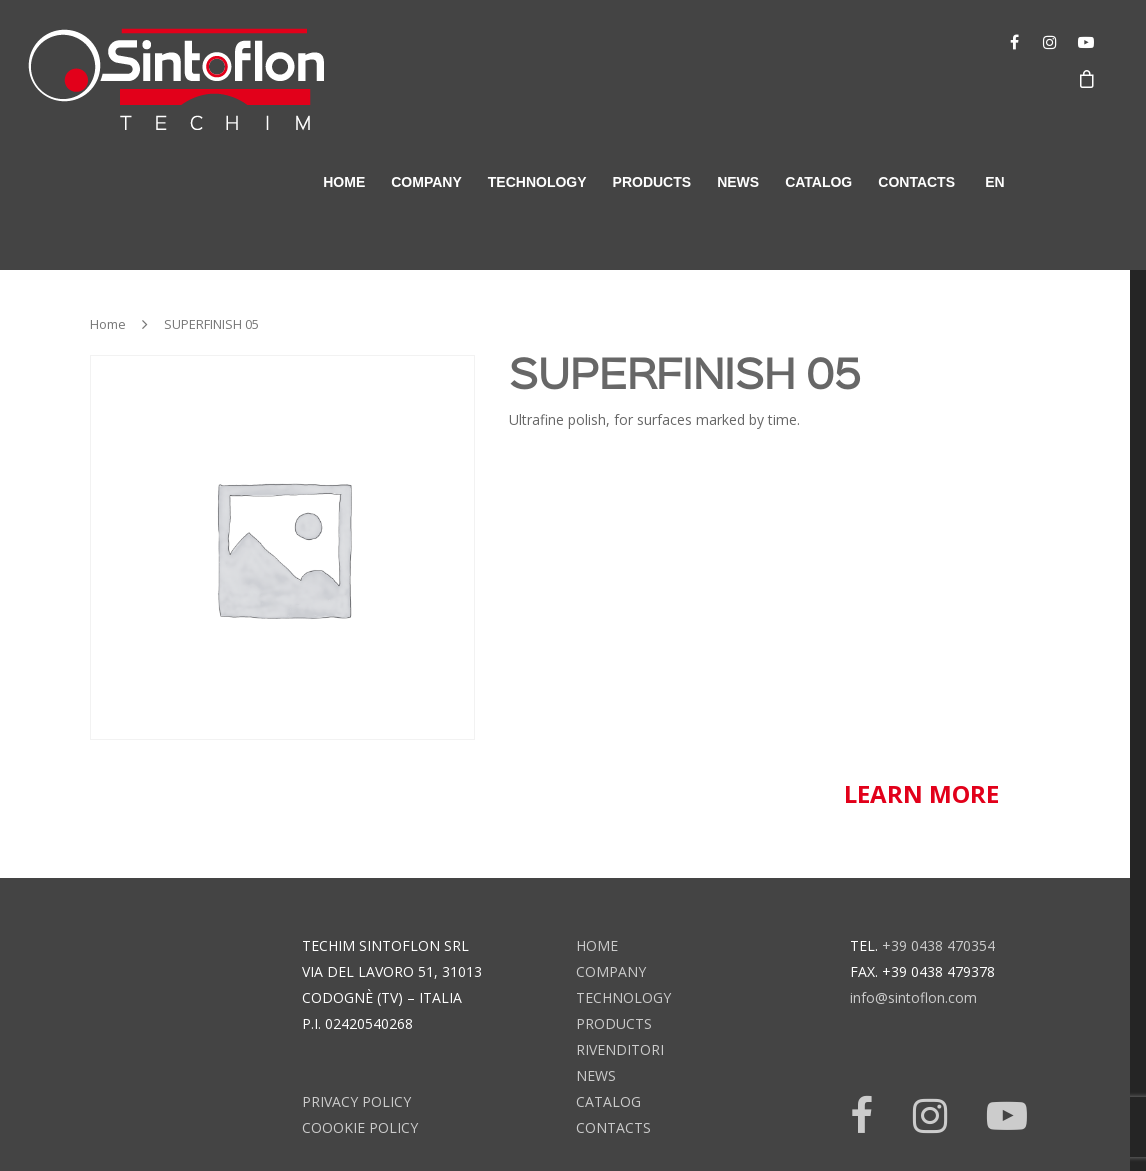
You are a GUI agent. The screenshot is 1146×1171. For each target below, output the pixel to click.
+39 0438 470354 (938, 945)
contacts (916, 182)
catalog (818, 182)
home (344, 182)
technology (537, 182)
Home (108, 324)
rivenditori (620, 1049)
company (426, 182)
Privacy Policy (356, 1101)
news (738, 182)
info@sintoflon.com (913, 997)
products (652, 182)
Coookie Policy (360, 1127)
